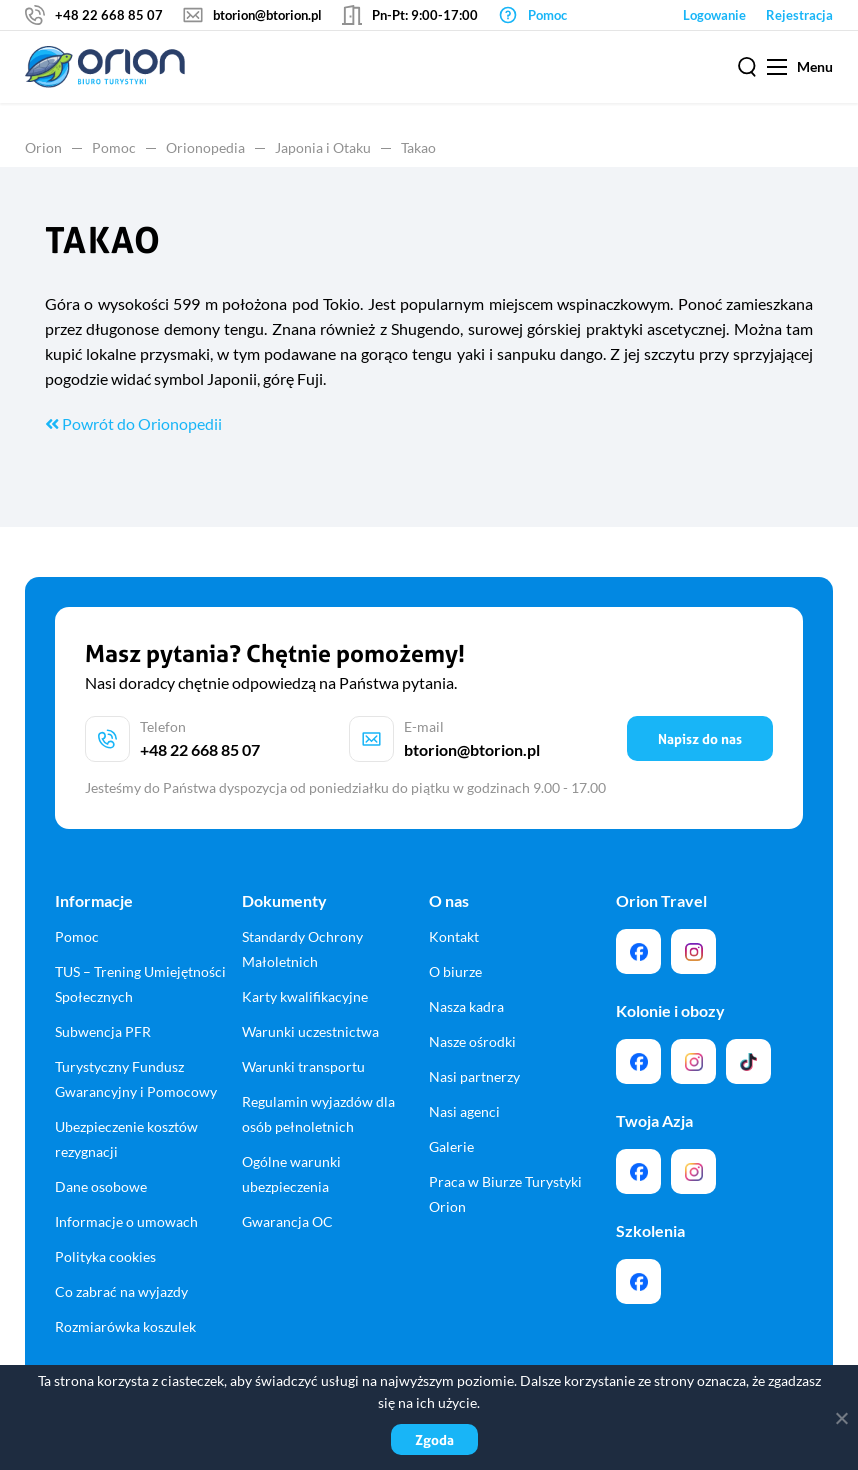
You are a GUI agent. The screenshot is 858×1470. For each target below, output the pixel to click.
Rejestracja (799, 15)
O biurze (455, 971)
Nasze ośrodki (472, 1041)
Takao (418, 147)
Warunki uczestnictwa (310, 1031)
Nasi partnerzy (474, 1076)
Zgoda (434, 1439)
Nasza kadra (466, 1006)
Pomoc (114, 147)
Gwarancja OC (287, 1221)
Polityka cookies (105, 1256)
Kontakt (454, 936)
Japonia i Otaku (323, 147)
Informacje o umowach (126, 1221)
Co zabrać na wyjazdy (121, 1291)
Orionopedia (205, 147)
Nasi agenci (464, 1111)
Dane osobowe (101, 1186)
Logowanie (714, 15)
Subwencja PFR (103, 1031)
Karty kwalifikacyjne (305, 996)
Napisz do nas (700, 738)
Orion (43, 147)
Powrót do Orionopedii (133, 423)
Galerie (451, 1146)
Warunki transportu (303, 1066)
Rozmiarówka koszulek (125, 1326)
